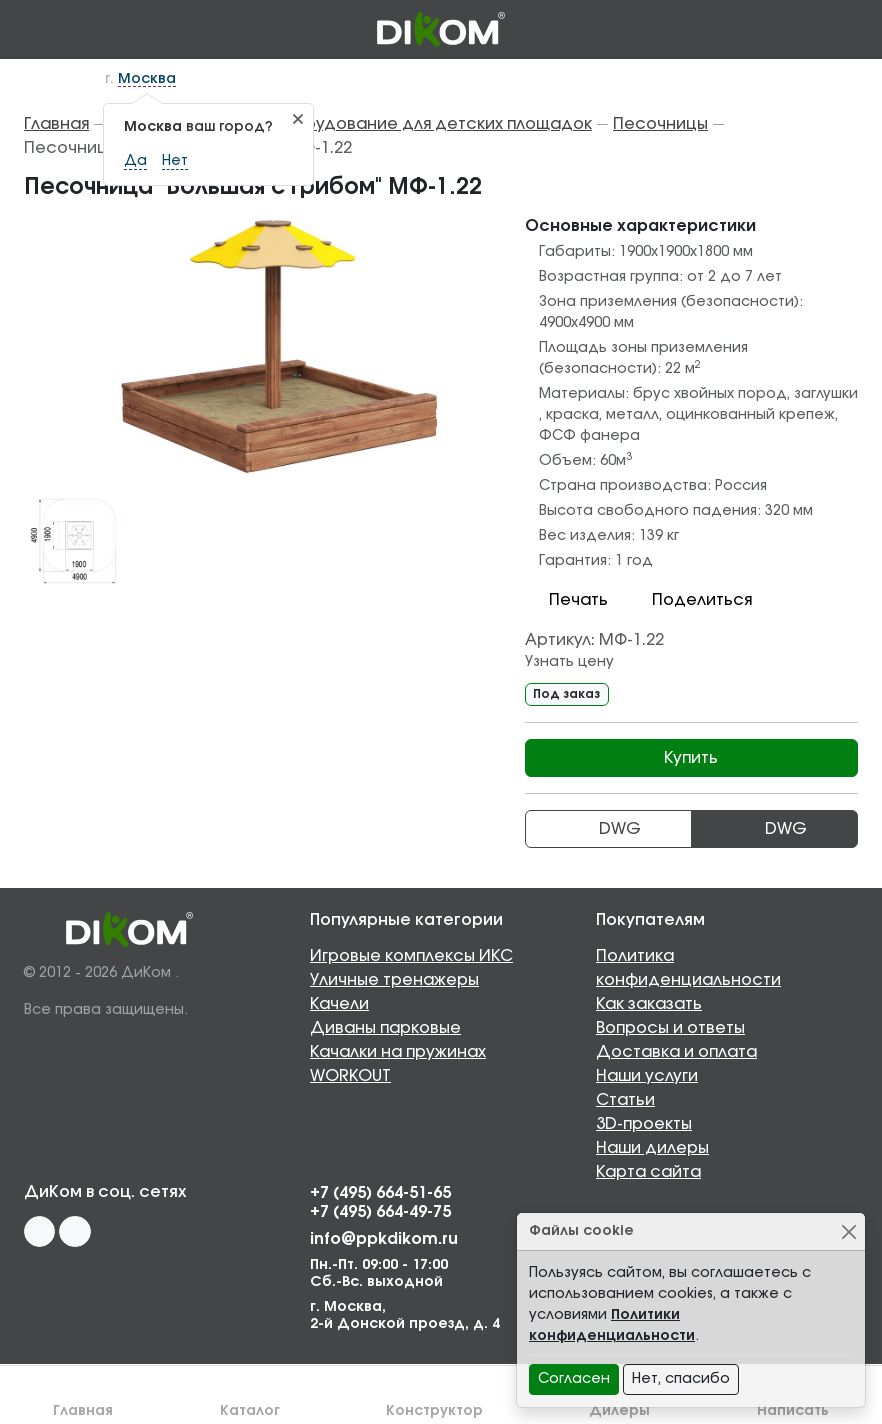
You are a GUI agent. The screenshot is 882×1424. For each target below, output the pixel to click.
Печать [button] (566, 600)
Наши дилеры (652, 1148)
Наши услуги (647, 1076)
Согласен (574, 1379)
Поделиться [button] (690, 600)
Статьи (625, 1100)
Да (135, 161)
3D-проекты (644, 1124)
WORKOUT (350, 1076)
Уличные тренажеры (394, 980)
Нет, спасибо (681, 1379)
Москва (147, 79)
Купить (691, 758)
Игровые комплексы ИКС (411, 956)
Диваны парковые (385, 1028)
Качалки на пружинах (398, 1052)
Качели (339, 1004)
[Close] (848, 1231)
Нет (175, 161)
